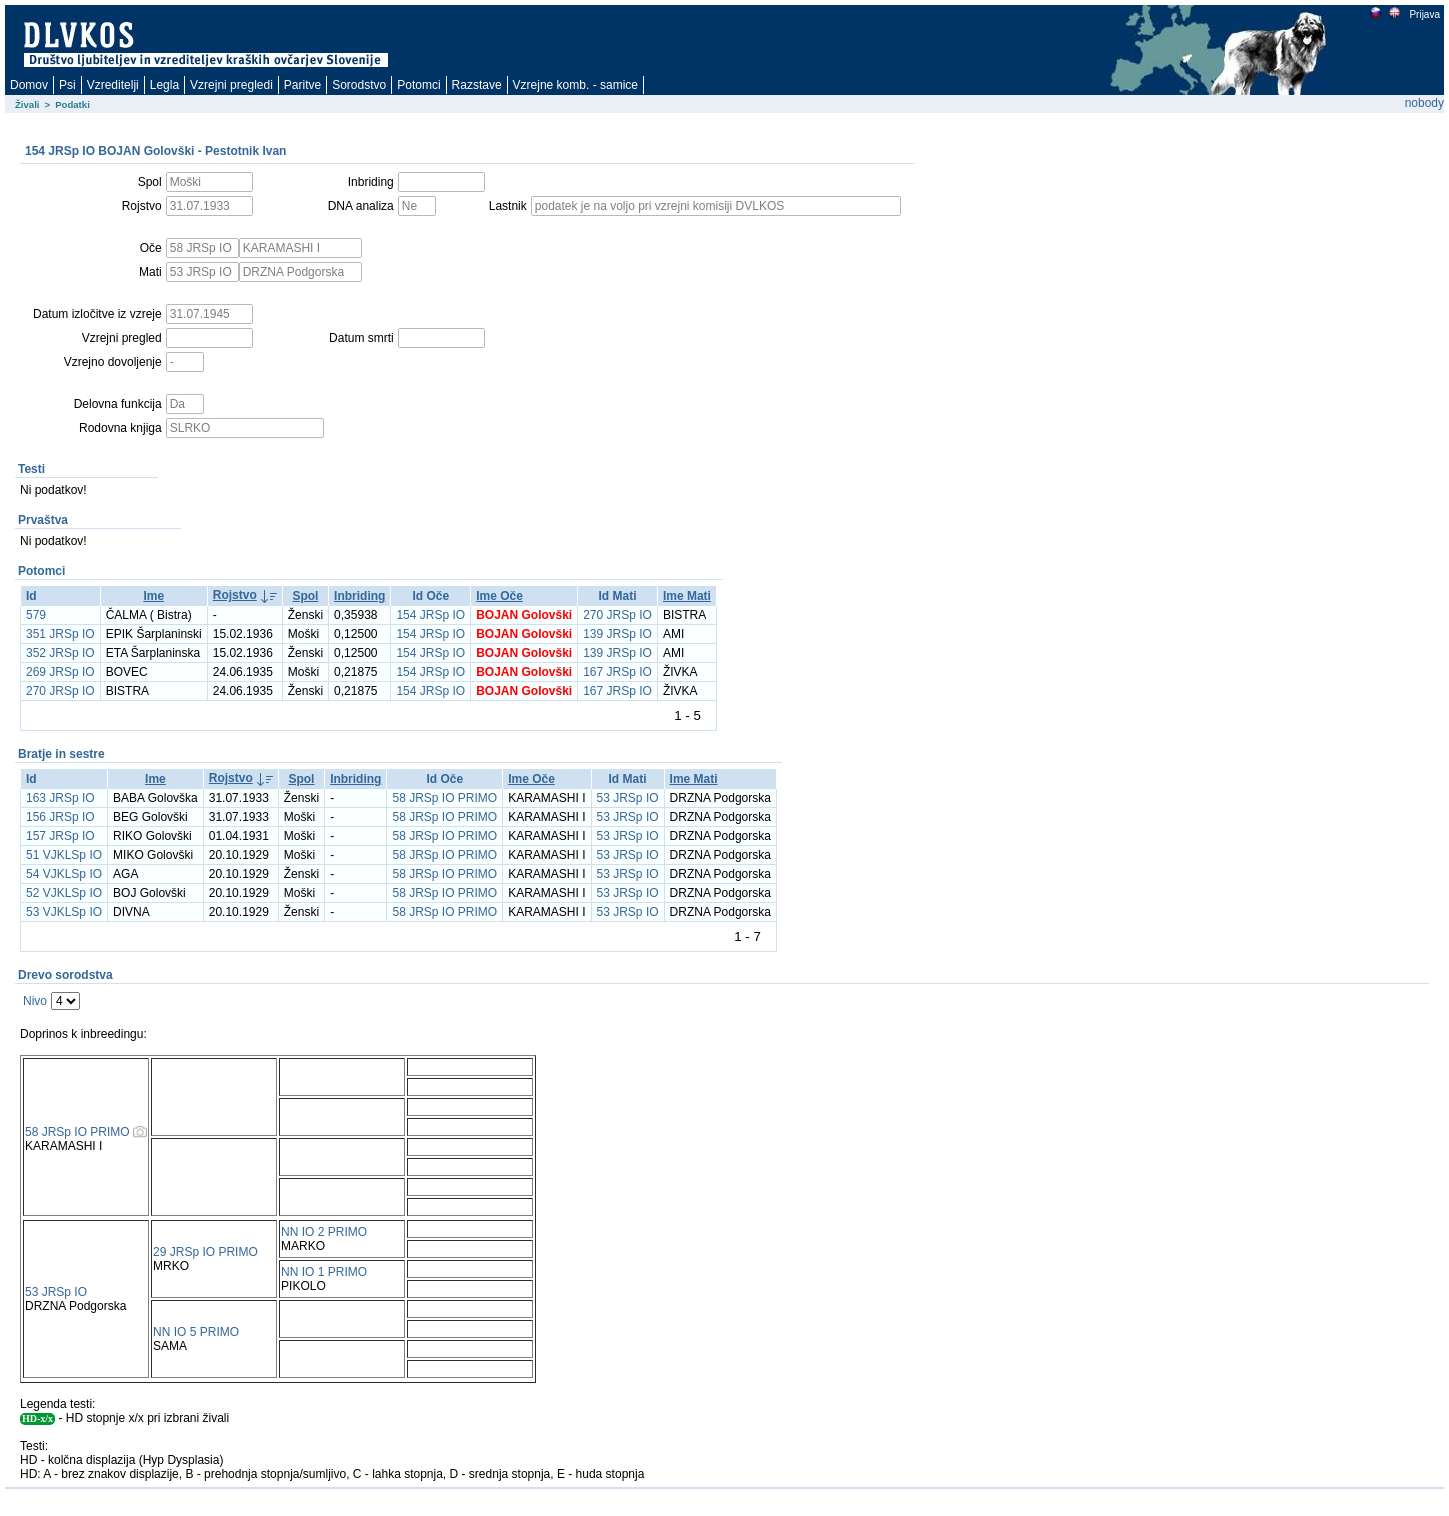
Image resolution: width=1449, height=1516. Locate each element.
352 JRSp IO (60, 653)
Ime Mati (687, 596)
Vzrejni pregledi (231, 85)
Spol (305, 596)
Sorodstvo (359, 85)
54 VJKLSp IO (64, 874)
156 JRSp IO (60, 817)
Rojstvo (235, 595)
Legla (164, 85)
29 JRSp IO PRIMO (205, 1252)
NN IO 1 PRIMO (324, 1272)
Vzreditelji (113, 85)
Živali (27, 104)
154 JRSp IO (430, 615)
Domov (29, 85)
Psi (67, 85)
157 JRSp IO (60, 836)
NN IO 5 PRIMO (196, 1332)
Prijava (1424, 14)
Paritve (302, 85)
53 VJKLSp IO (64, 912)
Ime (153, 596)
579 (36, 615)
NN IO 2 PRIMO (324, 1232)
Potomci (418, 85)
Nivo (35, 1001)
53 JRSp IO (628, 798)
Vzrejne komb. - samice (575, 85)
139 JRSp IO (617, 634)
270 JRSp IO (617, 615)
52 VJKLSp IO (64, 893)
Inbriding (359, 596)
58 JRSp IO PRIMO (444, 798)
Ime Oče (499, 596)
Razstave (477, 85)
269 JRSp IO (60, 672)
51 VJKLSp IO (64, 855)
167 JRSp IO (617, 672)
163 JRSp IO (60, 798)
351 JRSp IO (60, 634)
